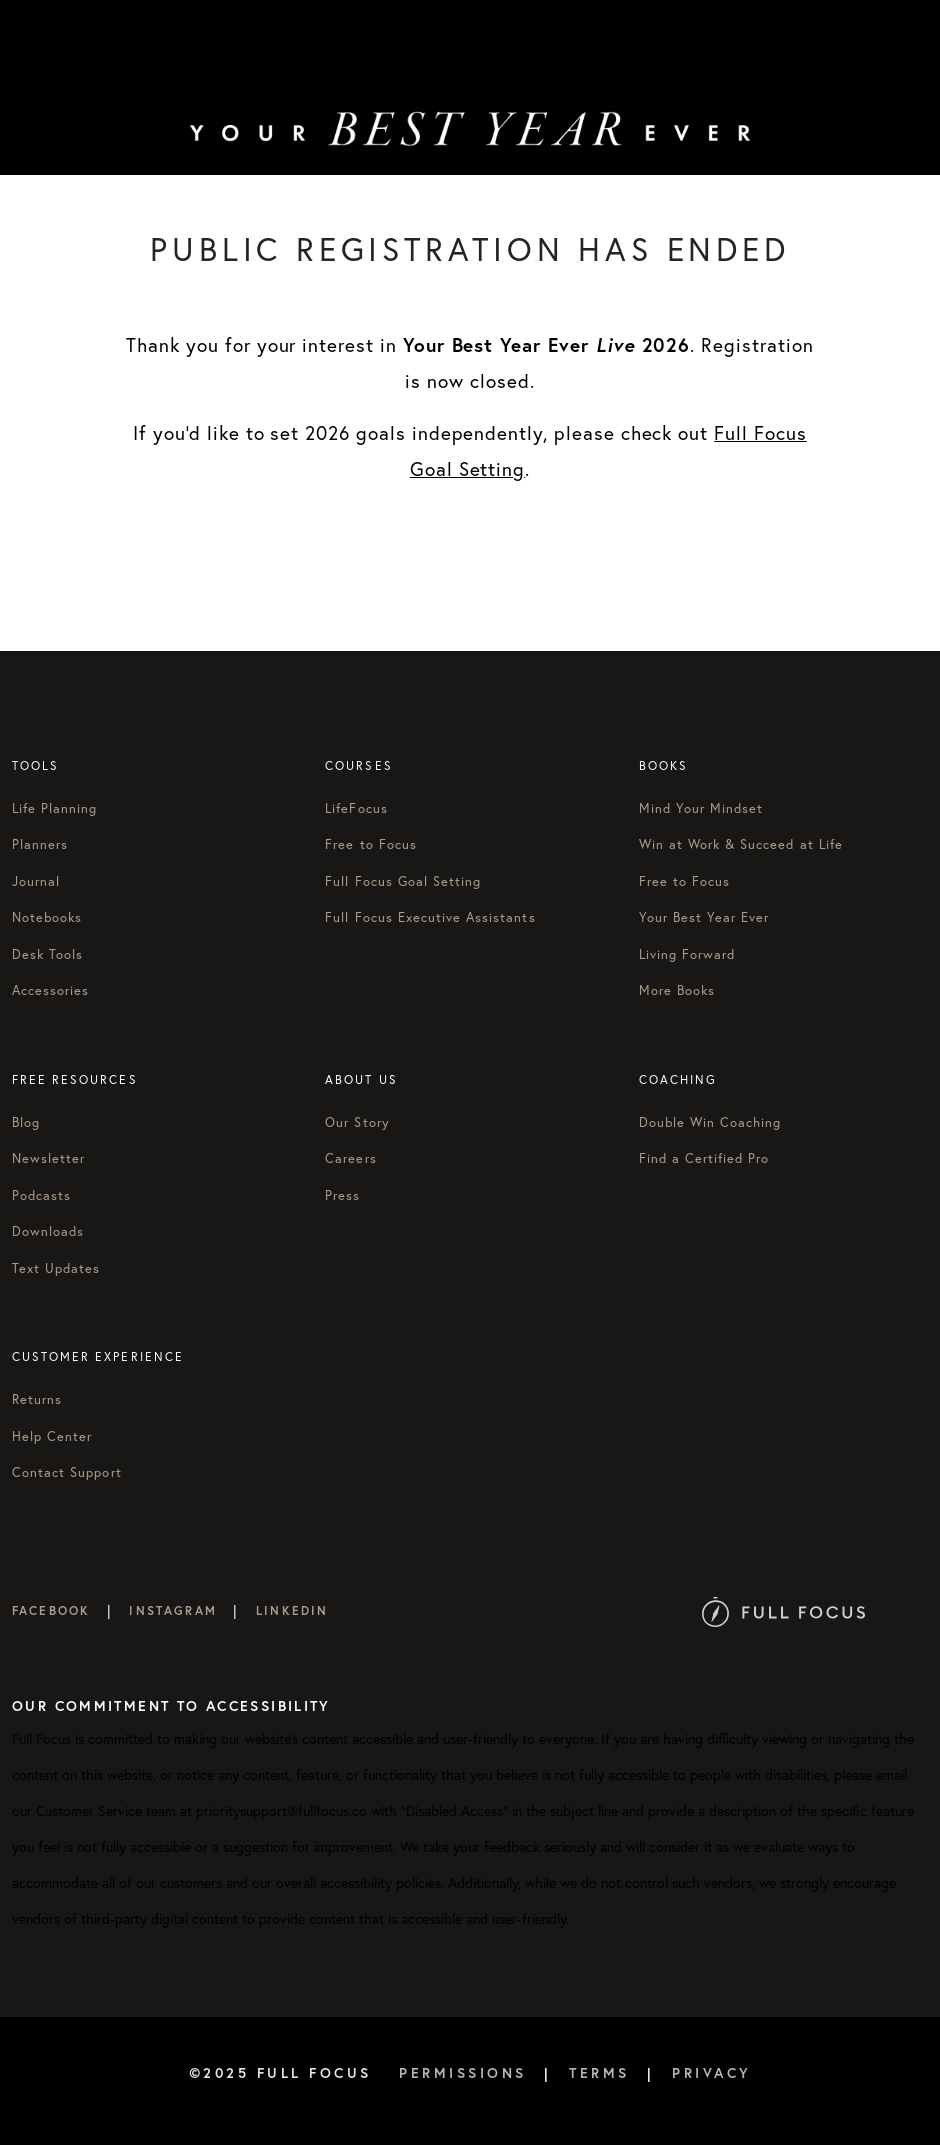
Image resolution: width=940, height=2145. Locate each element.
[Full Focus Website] (783, 1610)
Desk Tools (47, 954)
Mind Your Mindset (701, 808)
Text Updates (56, 1268)
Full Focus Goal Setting (403, 881)
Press (342, 1195)
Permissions (463, 2072)
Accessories (50, 990)
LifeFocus (356, 808)
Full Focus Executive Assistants (430, 917)
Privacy (712, 2072)
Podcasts (41, 1195)
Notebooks (47, 917)
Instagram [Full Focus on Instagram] (172, 1610)
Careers (350, 1158)
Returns (37, 1399)
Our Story (357, 1122)
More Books (677, 990)
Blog (26, 1122)
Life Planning (55, 808)
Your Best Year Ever (704, 917)
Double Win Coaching (710, 1122)
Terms (599, 2072)
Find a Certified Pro (704, 1158)
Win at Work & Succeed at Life (741, 844)
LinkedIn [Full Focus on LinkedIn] (292, 1610)
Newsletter (48, 1158)
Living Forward (687, 954)
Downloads (48, 1231)
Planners (40, 844)
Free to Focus (371, 844)
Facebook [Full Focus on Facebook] (51, 1610)
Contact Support (67, 1472)
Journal (36, 881)
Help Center (52, 1436)
